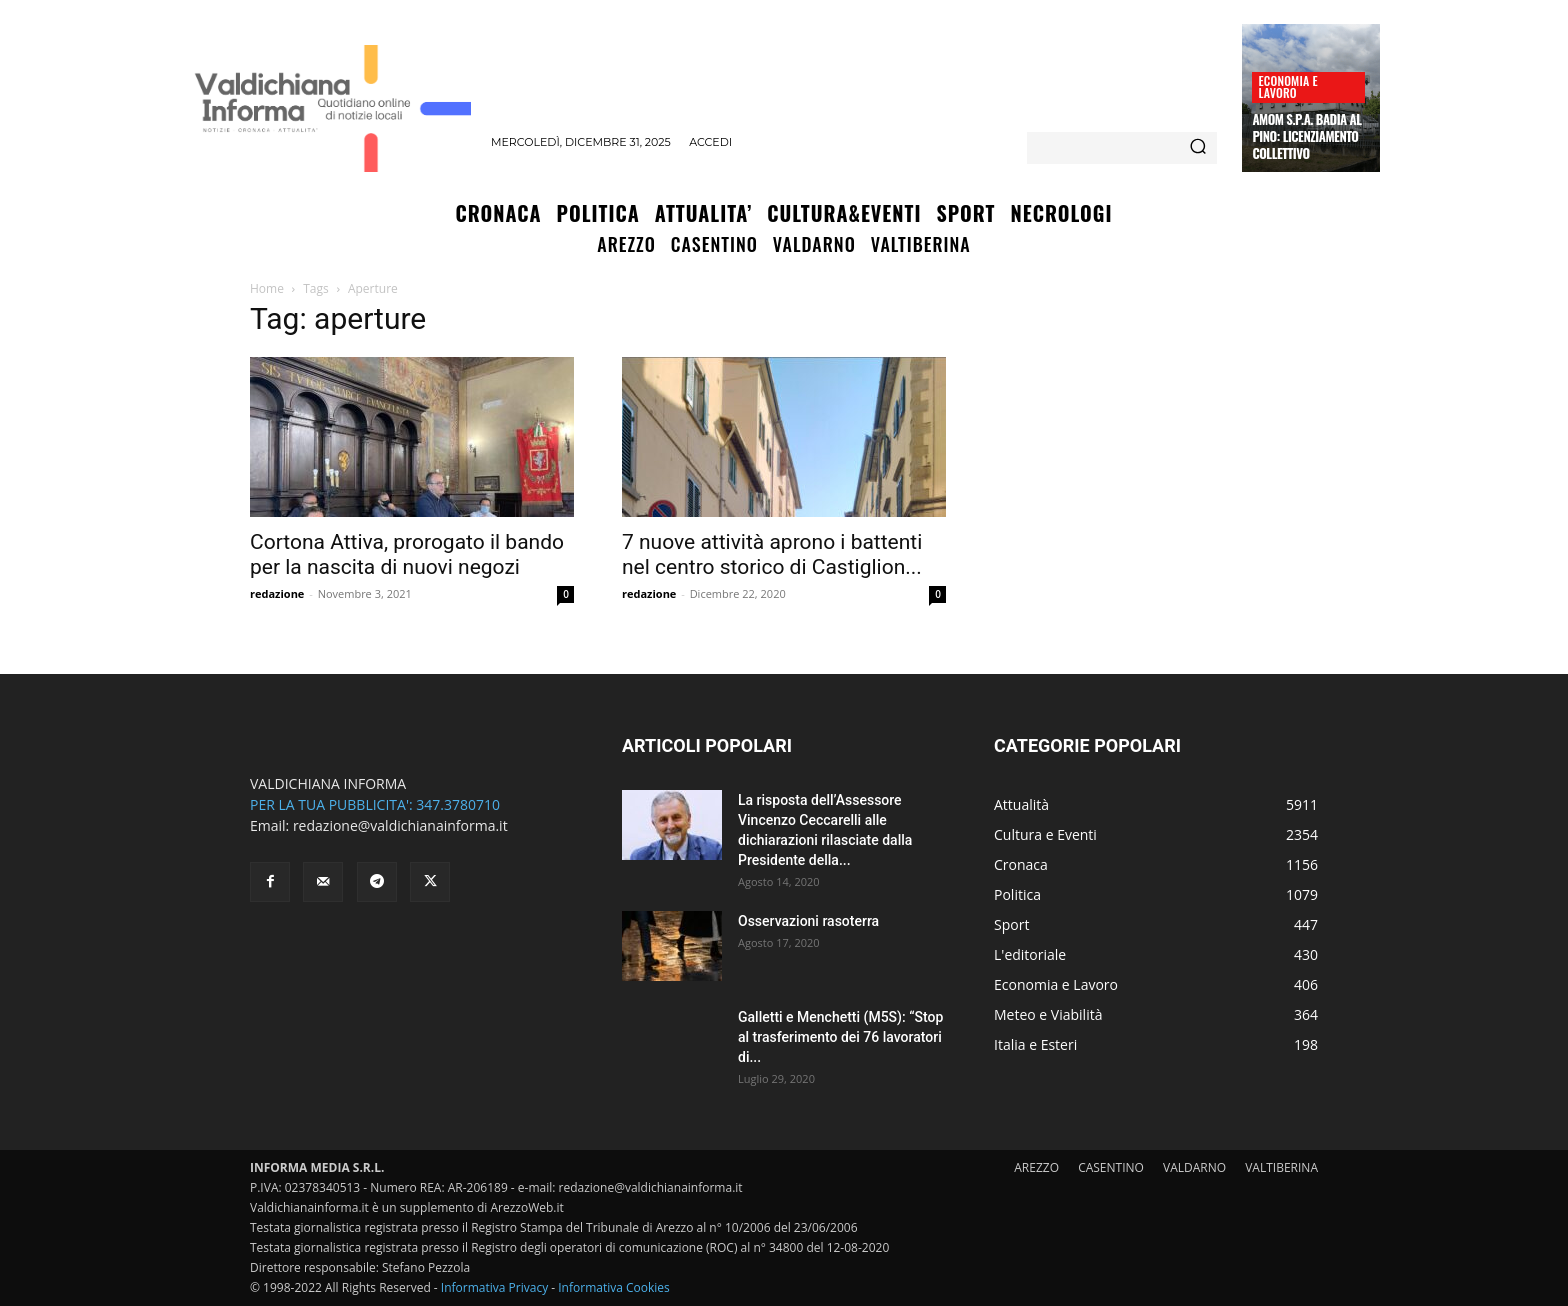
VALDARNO (1194, 1167)
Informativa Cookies (614, 1287)
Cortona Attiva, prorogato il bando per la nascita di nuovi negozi (407, 554)
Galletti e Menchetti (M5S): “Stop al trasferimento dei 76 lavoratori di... (840, 1037)
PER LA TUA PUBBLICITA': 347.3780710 (375, 804)
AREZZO (1036, 1167)
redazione (277, 593)
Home (267, 288)
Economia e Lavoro (1287, 86)
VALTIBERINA (1281, 1167)
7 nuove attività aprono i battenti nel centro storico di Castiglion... (772, 554)
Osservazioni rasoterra (808, 921)
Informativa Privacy (494, 1287)
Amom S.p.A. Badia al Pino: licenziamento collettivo (1306, 136)
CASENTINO (1111, 1167)
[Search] (1198, 148)
